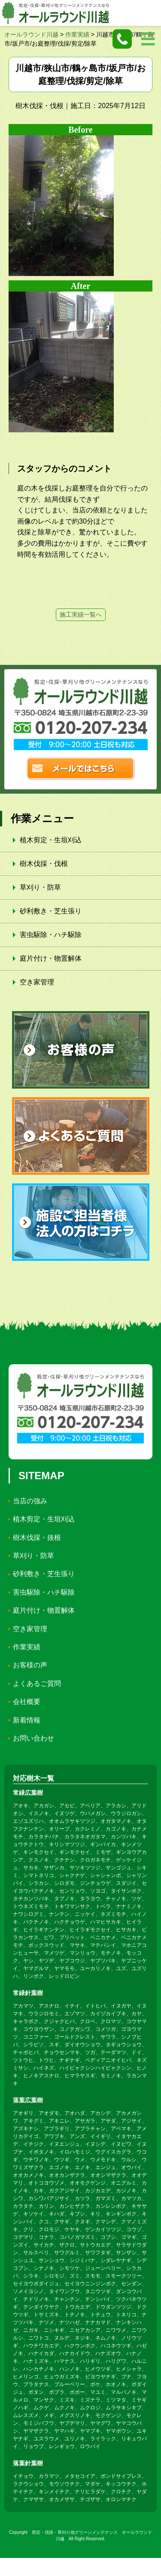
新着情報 (26, 1720)
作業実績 (26, 1647)
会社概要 (26, 1701)
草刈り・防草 (40, 887)
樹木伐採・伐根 (44, 863)
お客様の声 (30, 1665)
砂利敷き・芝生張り (51, 911)
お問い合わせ (33, 1738)
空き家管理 (37, 982)
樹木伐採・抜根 (37, 1537)
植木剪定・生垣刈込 (51, 840)
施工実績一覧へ (81, 614)
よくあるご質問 (37, 1683)
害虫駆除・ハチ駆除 (51, 934)
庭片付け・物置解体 (51, 958)
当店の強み (30, 1501)
